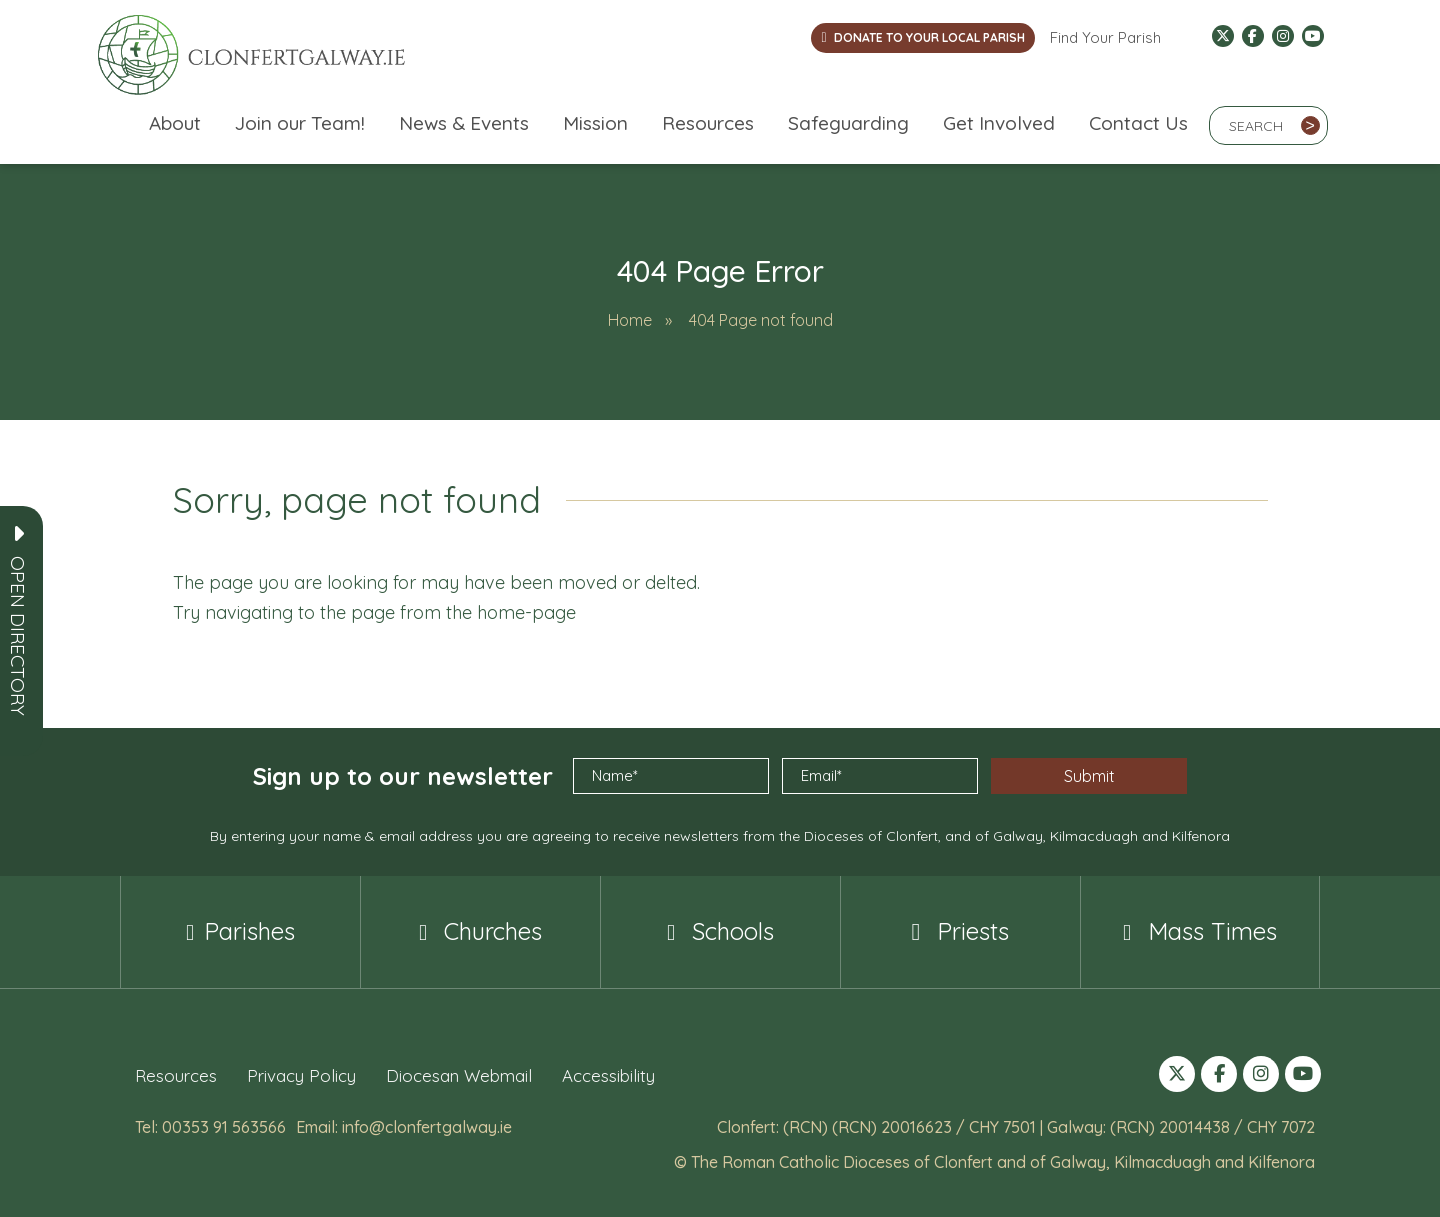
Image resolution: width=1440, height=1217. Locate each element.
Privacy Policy (301, 1075)
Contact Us (1138, 123)
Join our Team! (300, 123)
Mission (595, 123)
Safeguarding (848, 123)
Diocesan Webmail (459, 1075)
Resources (708, 123)
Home (630, 320)
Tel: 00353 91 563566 (210, 1127)
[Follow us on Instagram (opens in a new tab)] (1283, 36)
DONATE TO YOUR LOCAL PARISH (922, 37)
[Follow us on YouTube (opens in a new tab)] (1313, 36)
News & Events (464, 123)
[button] (18, 636)
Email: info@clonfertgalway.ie (404, 1127)
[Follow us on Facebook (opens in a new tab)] (1253, 36)
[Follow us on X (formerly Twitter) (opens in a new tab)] (1223, 36)
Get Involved (999, 123)
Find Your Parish (1105, 37)
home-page (526, 612)
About (175, 123)
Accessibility (608, 1075)
